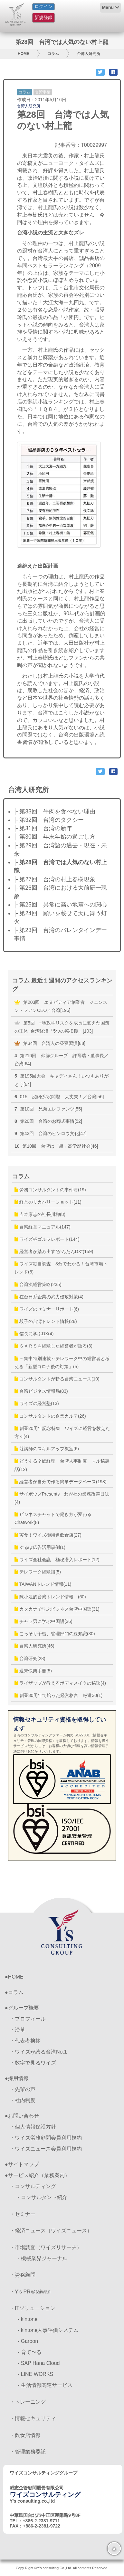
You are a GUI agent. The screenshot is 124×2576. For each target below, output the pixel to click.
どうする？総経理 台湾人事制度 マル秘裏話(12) (62, 1465)
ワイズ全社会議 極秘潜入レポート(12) (57, 1559)
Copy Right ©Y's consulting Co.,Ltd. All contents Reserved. (62, 2568)
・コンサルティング (33, 2186)
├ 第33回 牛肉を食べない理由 (54, 811)
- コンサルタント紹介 (42, 2197)
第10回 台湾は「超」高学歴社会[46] (56, 1146)
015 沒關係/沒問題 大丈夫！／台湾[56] (59, 1096)
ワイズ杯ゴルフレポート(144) (47, 1239)
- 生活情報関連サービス (45, 2385)
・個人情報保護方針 (33, 2127)
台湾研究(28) (29, 1658)
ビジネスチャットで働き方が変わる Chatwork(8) (55, 1518)
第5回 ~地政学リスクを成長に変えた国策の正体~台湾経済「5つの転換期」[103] (62, 1027)
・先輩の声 (22, 2089)
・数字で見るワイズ (33, 2063)
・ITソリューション (32, 2308)
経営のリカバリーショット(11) (47, 1202)
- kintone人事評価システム (48, 2330)
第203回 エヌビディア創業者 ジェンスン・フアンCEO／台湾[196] (60, 1006)
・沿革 (17, 2030)
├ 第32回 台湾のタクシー (49, 820)
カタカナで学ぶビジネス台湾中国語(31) (57, 1609)
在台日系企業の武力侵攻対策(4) (48, 1296)
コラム (53, 53)
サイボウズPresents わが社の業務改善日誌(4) (61, 1498)
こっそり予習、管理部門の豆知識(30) (54, 1633)
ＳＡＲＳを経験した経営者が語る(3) (53, 1345)
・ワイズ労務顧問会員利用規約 (46, 2138)
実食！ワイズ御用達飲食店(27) (47, 1535)
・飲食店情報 (25, 2435)
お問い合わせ (23, 2116)
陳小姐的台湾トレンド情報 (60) (50, 1596)
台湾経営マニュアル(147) (42, 1226)
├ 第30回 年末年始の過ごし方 (54, 836)
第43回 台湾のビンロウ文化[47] (50, 1133)
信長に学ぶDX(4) (33, 1333)
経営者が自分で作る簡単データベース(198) (60, 1481)
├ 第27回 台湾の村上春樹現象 (54, 879)
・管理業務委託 (28, 2451)
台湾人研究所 (88, 53)
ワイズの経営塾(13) (36, 1403)
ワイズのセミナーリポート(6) (46, 1309)
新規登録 (43, 17)
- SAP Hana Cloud (39, 2363)
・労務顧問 (22, 2275)
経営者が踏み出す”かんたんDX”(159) (53, 1251)
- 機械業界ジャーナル (42, 2258)
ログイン (43, 6)
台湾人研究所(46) (34, 1645)
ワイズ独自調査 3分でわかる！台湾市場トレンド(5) (61, 1267)
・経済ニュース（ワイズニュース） (51, 2230)
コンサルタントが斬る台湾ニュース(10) (57, 1378)
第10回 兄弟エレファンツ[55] (48, 1108)
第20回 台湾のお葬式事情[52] (48, 1121)
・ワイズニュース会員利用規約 (46, 2149)
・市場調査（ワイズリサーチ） (46, 2247)
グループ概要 (23, 2008)
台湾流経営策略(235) (38, 1284)
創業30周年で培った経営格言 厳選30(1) (58, 1695)
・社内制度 (22, 2100)
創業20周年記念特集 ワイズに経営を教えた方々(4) (62, 1432)
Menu (108, 7)
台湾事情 (43, 92)
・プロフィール (28, 2019)
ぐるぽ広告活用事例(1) (39, 1547)
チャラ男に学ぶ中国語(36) (43, 1621)
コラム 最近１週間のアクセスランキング (62, 984)
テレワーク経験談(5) (37, 1571)
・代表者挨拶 (25, 2041)
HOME (23, 53)
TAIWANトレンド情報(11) (42, 1584)
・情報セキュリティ (33, 2418)
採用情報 (18, 2078)
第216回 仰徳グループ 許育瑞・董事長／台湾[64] (61, 1059)
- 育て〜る (30, 2352)
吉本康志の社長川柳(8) (39, 1214)
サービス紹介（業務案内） (39, 2175)
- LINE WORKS (35, 2374)
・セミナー (22, 2214)
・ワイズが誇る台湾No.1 (38, 2052)
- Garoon (28, 2341)
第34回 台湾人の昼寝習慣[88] (49, 1043)
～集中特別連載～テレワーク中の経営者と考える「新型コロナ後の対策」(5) (62, 1362)
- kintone (27, 2319)
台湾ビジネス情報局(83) (41, 1391)
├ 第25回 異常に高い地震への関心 (60, 904)
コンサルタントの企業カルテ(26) (50, 1416)
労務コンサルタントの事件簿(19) (50, 1189)
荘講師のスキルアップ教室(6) (46, 1448)
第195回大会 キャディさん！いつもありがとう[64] (61, 1080)
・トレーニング (28, 2402)
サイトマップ (23, 2164)
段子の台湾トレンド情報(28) (45, 1321)
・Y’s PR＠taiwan (30, 2291)
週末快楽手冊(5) (33, 1670)
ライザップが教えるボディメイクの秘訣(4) (60, 1683)
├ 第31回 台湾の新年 (43, 828)
